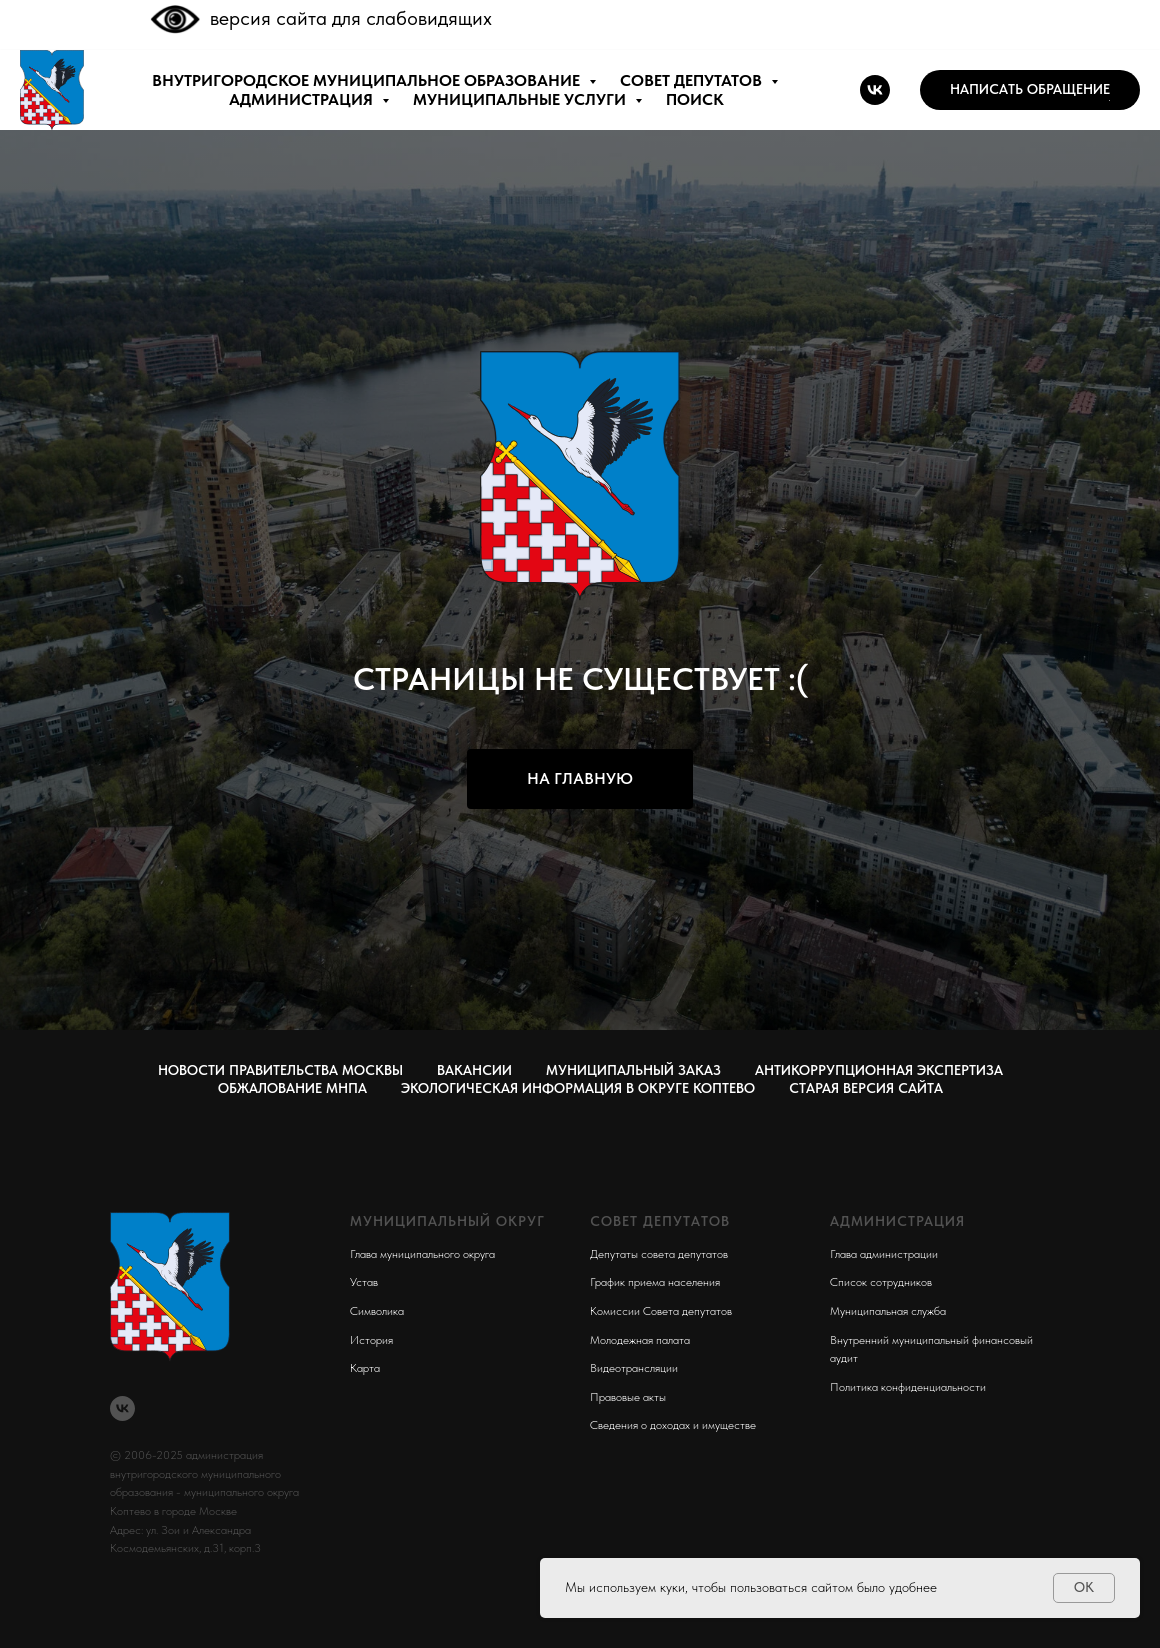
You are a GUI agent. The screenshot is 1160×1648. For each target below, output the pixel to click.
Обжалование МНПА (292, 1088)
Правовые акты (628, 1397)
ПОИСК (695, 99)
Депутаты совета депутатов (659, 1254)
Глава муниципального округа (422, 1254)
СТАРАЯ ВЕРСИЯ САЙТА (866, 1088)
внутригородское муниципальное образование (368, 80)
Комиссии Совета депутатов (661, 1311)
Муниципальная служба (888, 1311)
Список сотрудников (881, 1282)
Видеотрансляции (634, 1368)
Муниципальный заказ (633, 1070)
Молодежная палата (640, 1340)
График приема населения (655, 1282)
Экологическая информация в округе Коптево (578, 1088)
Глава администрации (884, 1254)
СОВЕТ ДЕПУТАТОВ (693, 80)
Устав (364, 1282)
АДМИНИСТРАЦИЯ (303, 99)
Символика (377, 1311)
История (371, 1340)
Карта (365, 1368)
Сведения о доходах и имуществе (673, 1425)
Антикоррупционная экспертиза (879, 1070)
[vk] (875, 90)
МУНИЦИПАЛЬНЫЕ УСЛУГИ (521, 99)
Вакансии (474, 1070)
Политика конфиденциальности (908, 1387)
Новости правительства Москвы (280, 1070)
